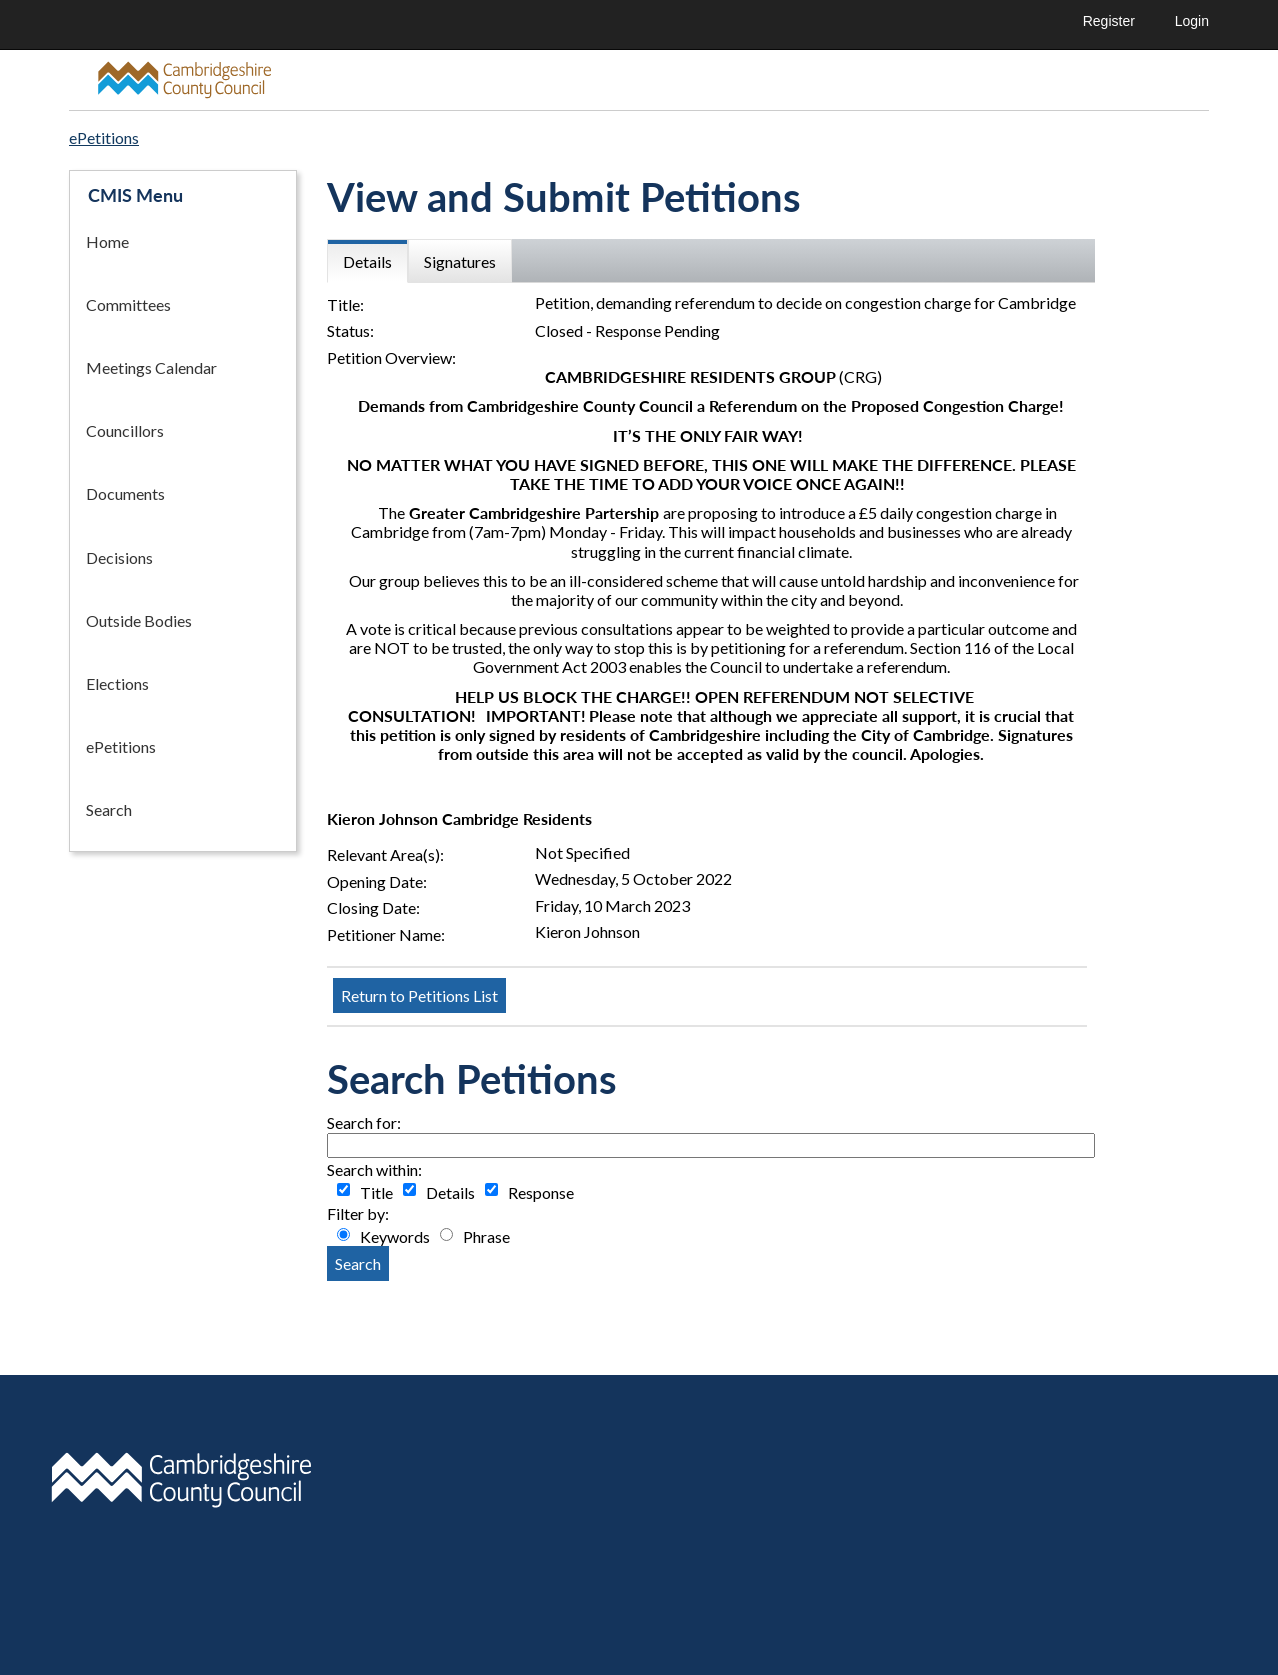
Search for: (364, 1122)
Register (1109, 21)
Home (107, 241)
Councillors (125, 430)
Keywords (395, 1236)
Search (109, 809)
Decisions (119, 557)
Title (376, 1192)
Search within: (374, 1169)
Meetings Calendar (151, 367)
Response (541, 1192)
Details (450, 1192)
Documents (125, 493)
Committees (128, 304)
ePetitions (121, 746)
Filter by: (358, 1213)
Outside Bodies (139, 620)
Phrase (486, 1236)
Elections (117, 683)
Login (1192, 21)
